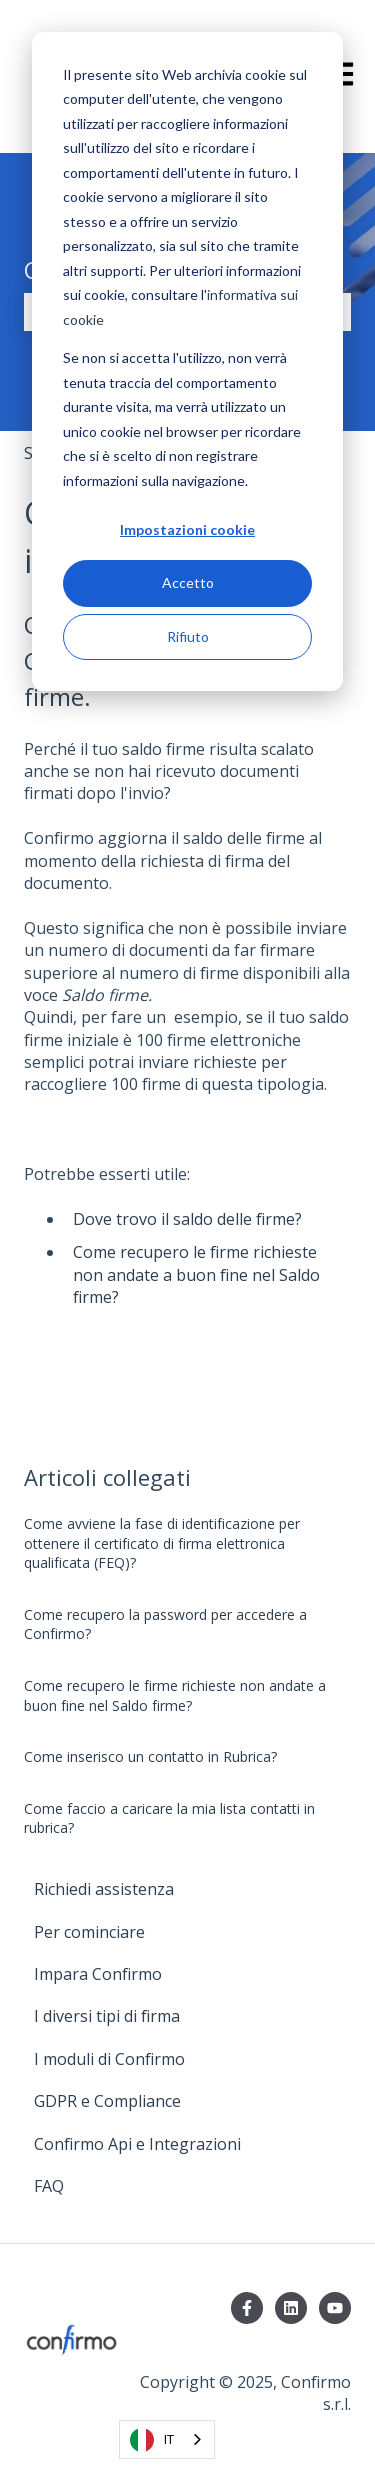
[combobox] (167, 2439)
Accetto (188, 582)
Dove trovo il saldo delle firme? (187, 1219)
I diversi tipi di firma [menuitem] (107, 2016)
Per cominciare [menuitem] (89, 1932)
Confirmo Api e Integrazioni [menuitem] (137, 2144)
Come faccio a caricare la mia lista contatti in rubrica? (169, 1818)
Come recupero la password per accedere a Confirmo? (165, 1624)
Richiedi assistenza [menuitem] (104, 1889)
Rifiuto (188, 636)
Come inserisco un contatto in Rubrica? (150, 1756)
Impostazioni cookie (187, 529)
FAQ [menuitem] (49, 2186)
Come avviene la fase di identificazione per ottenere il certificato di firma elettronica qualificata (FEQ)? (162, 1543)
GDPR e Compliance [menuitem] (107, 2101)
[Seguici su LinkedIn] (291, 2308)
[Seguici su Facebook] (247, 2308)
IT (152, 2440)
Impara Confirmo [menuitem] (98, 1974)
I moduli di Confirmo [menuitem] (109, 2059)
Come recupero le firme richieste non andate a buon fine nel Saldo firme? (196, 1274)
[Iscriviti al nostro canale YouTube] (335, 2308)
